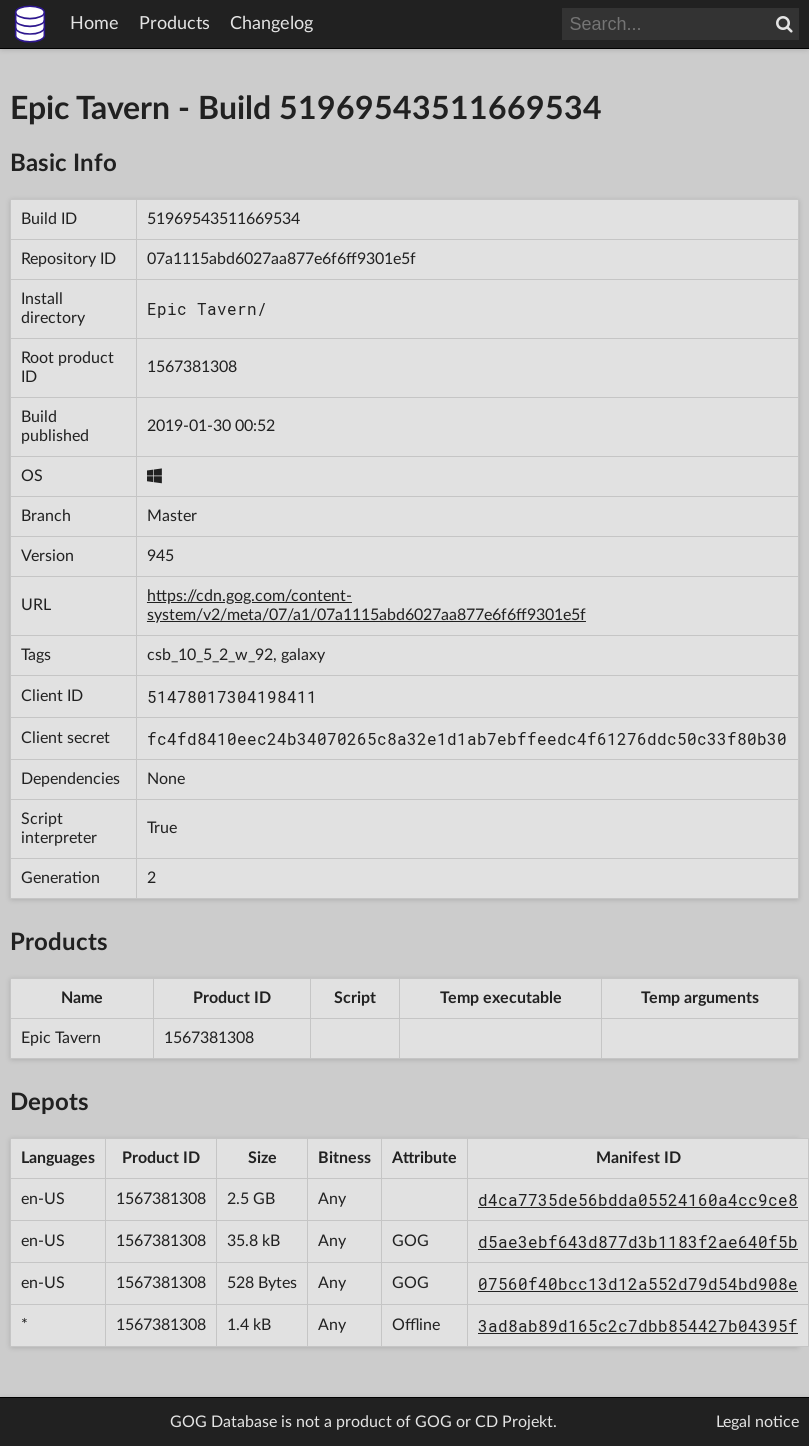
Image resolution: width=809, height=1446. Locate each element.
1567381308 (192, 367)
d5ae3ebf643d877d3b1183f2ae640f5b (638, 1241)
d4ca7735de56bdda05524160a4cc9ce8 (638, 1199)
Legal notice (757, 1422)
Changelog (271, 24)
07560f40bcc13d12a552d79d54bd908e (638, 1283)
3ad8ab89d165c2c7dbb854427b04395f (638, 1325)
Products (174, 24)
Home (94, 24)
